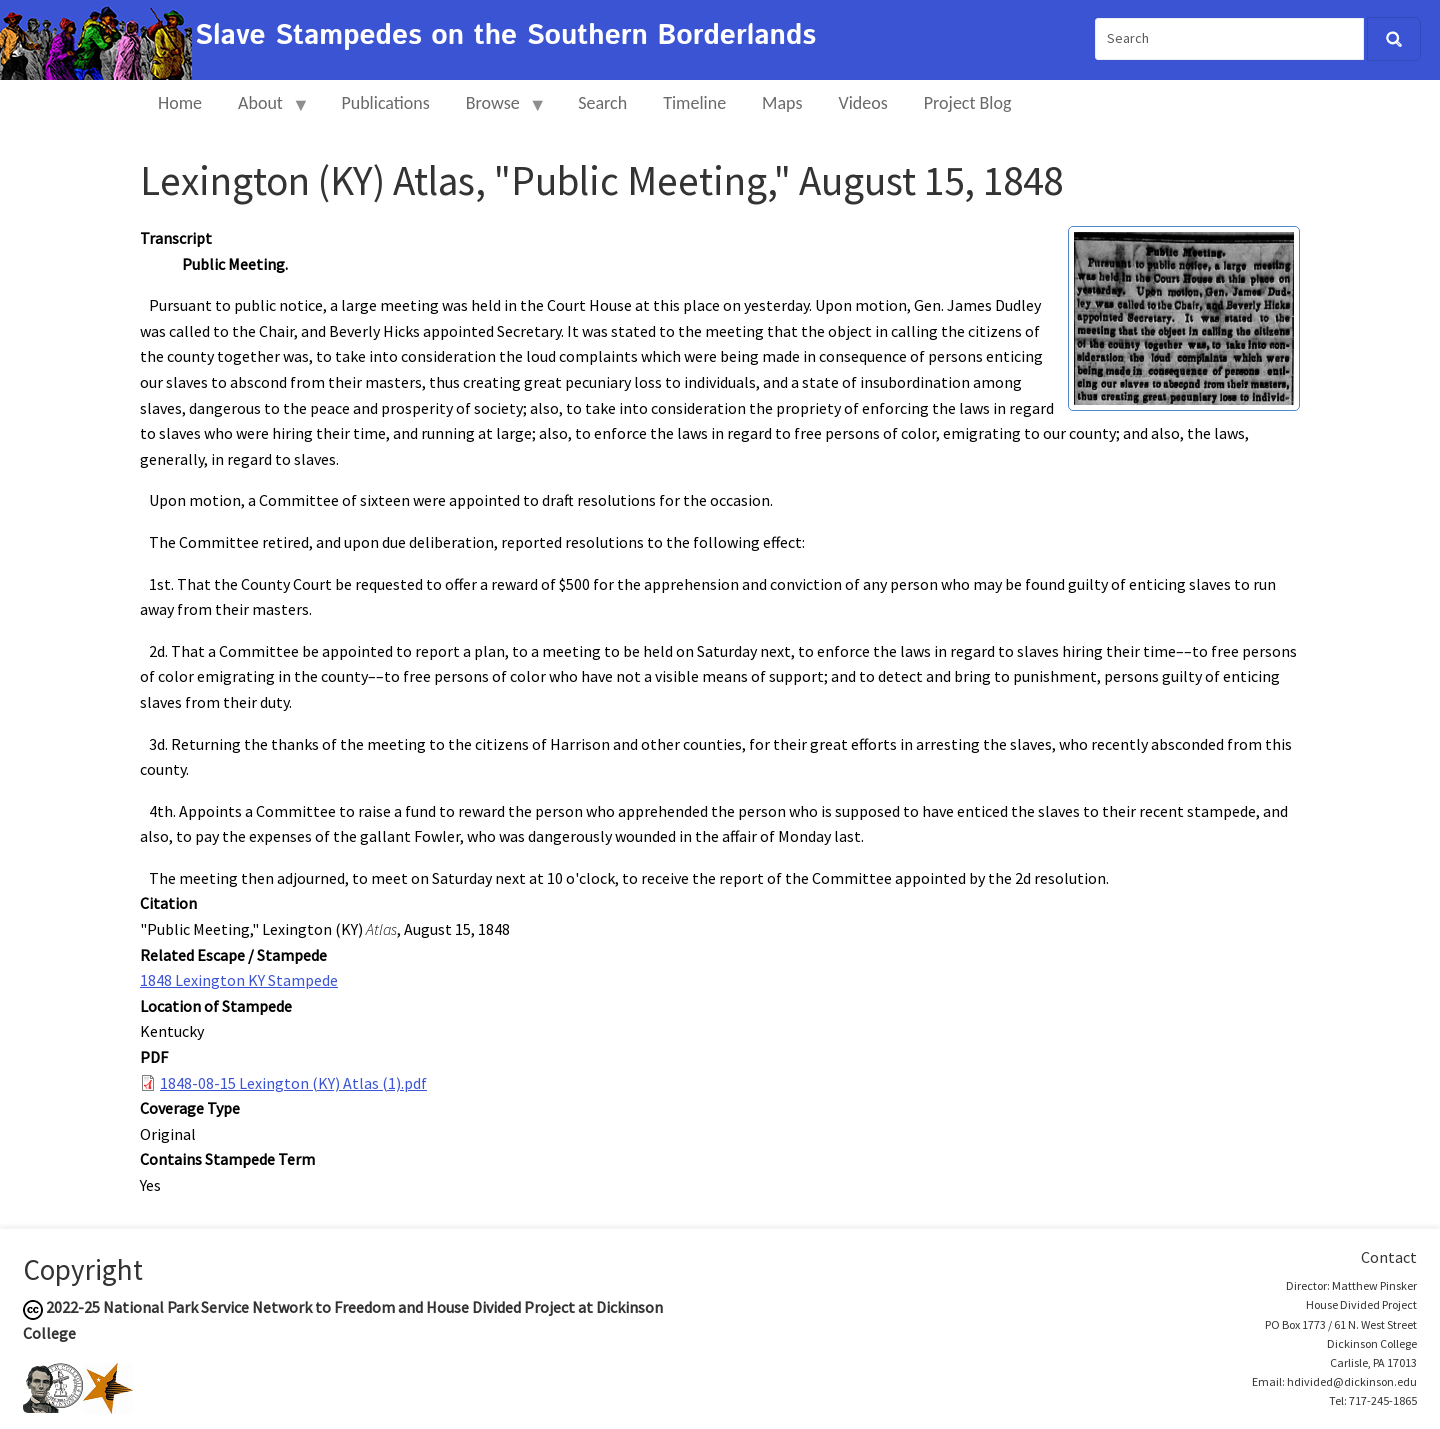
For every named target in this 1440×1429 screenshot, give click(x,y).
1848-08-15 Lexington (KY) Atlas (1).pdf (293, 1083)
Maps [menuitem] (782, 103)
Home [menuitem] (180, 103)
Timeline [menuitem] (694, 103)
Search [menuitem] (602, 103)
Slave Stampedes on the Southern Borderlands (505, 36)
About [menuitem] (265, 111)
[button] (1184, 316)
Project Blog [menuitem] (968, 103)
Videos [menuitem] (863, 103)
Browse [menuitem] (497, 111)
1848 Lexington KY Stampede (239, 980)
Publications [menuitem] (385, 103)
